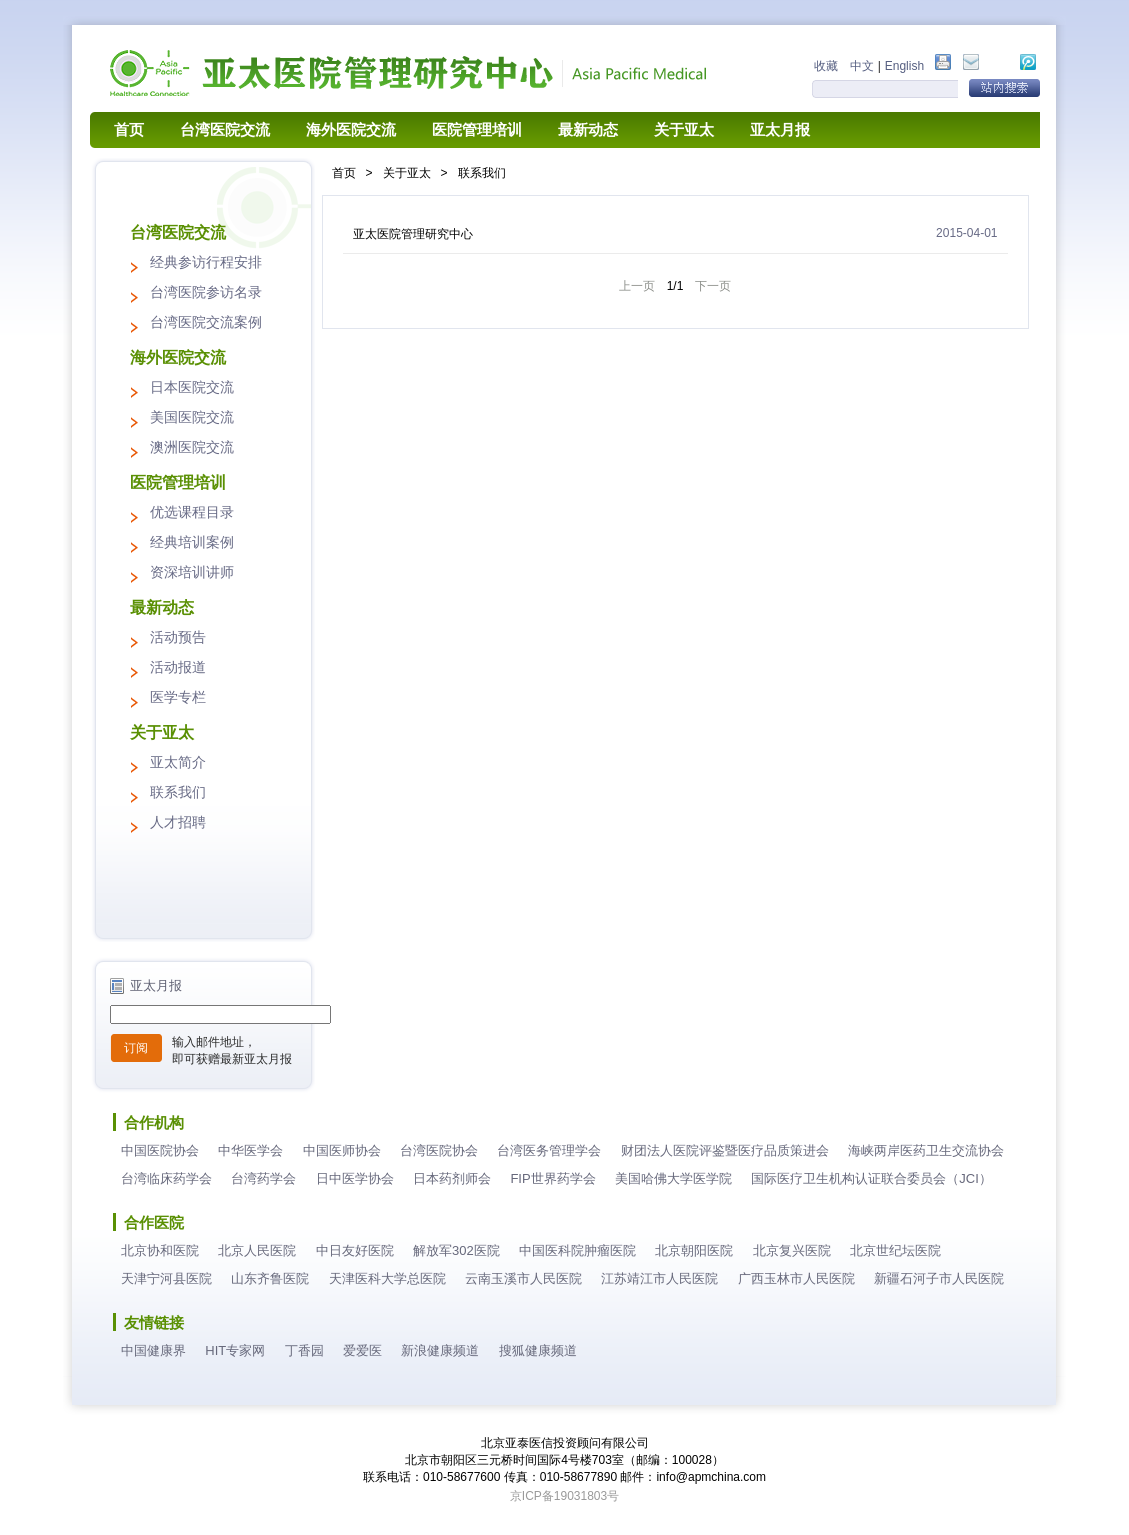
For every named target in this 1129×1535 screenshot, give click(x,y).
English (904, 66)
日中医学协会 (355, 1178)
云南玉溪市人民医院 (523, 1278)
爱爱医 (362, 1350)
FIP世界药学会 (552, 1178)
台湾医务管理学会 (549, 1150)
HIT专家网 (235, 1350)
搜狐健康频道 (538, 1350)
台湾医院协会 (439, 1150)
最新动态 (588, 130)
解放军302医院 (456, 1250)
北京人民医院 (257, 1250)
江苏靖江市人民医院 (659, 1278)
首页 (129, 130)
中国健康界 (153, 1350)
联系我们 (482, 173)
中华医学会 (250, 1150)
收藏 (826, 66)
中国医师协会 (342, 1150)
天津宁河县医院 (166, 1278)
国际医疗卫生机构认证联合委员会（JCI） (871, 1178)
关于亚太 (684, 130)
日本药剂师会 (452, 1178)
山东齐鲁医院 (270, 1278)
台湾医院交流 (225, 130)
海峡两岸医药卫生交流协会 (926, 1150)
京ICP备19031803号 (564, 1496)
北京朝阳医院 (694, 1250)
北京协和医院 (160, 1250)
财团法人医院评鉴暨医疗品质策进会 (725, 1150)
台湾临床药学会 (166, 1178)
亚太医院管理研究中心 (413, 234)
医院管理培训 (477, 130)
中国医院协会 (160, 1150)
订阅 (136, 1048)
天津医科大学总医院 (387, 1278)
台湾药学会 (263, 1178)
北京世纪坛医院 (895, 1250)
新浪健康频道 (440, 1350)
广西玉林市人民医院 (796, 1278)
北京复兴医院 (792, 1250)
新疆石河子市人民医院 (939, 1278)
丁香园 (304, 1350)
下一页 (713, 286)
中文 (862, 66)
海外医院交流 (351, 130)
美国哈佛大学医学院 (673, 1178)
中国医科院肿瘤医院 (577, 1250)
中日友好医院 (355, 1250)
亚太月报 (780, 130)
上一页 (637, 286)
